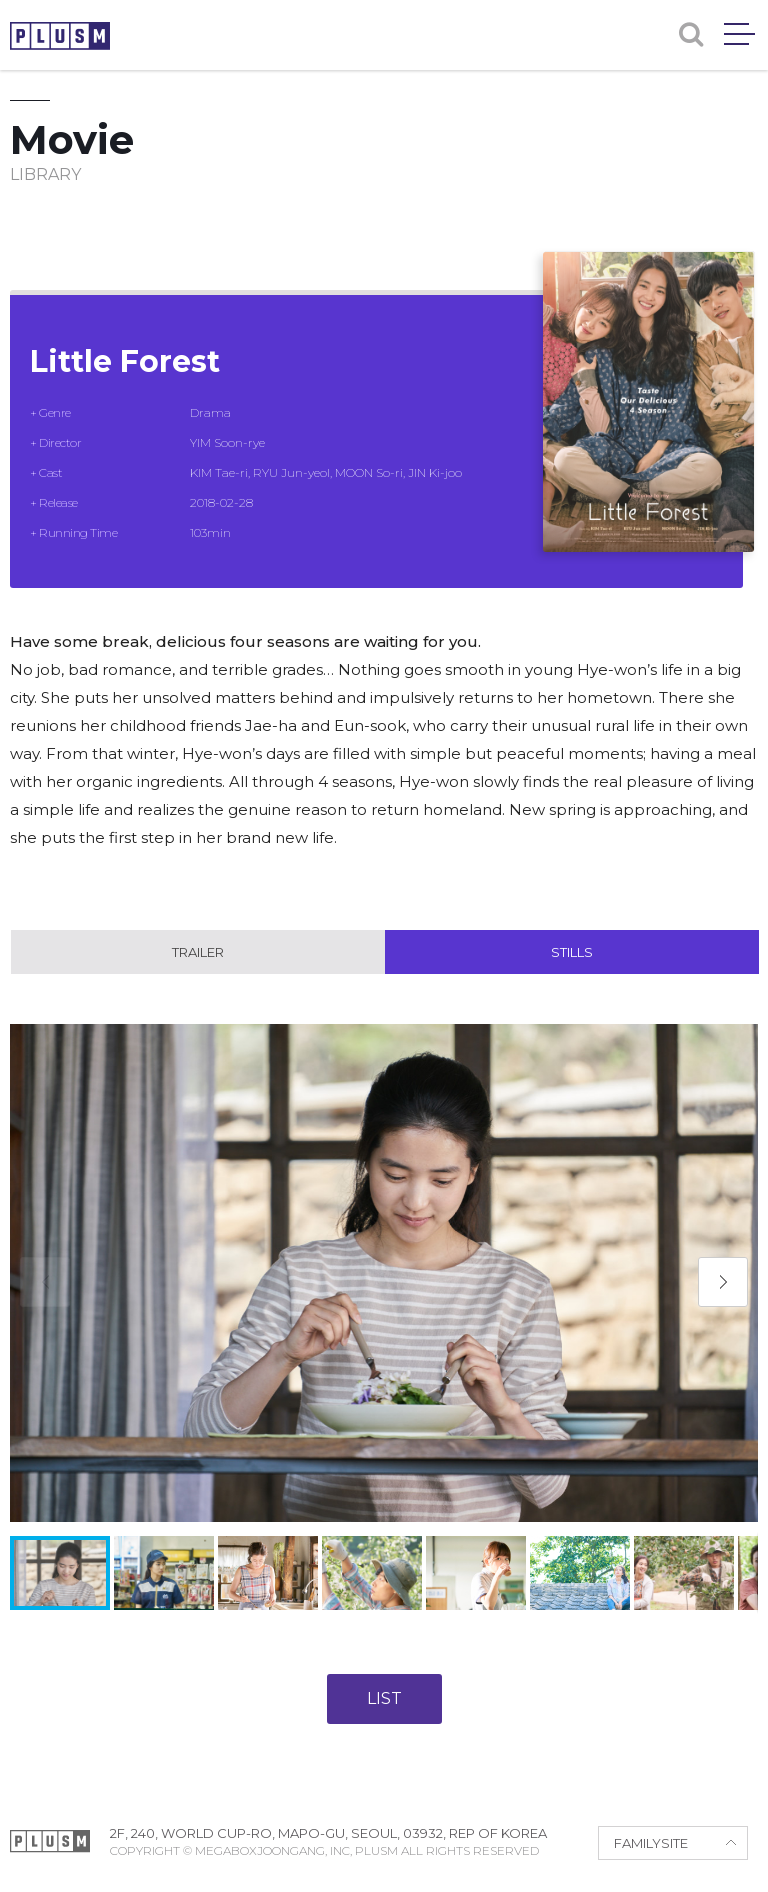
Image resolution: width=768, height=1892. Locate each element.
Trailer (198, 952)
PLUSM (60, 36)
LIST (384, 1698)
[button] (723, 1282)
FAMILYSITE (651, 1843)
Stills (572, 952)
